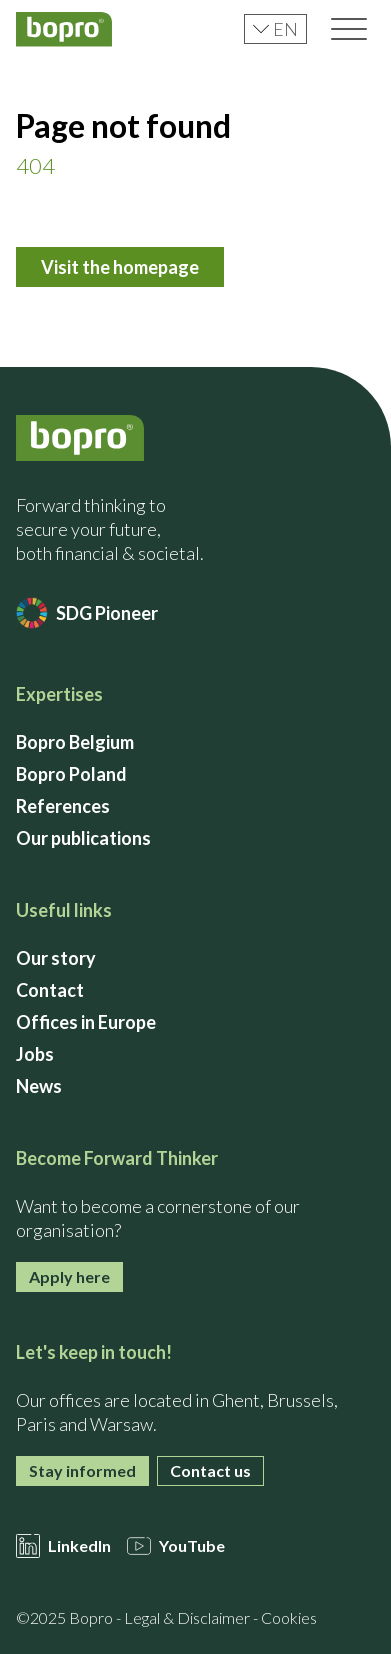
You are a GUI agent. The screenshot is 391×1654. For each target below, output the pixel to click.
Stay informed (82, 1470)
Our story (56, 958)
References (63, 806)
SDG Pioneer (87, 613)
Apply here (69, 1276)
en (275, 29)
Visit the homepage (120, 267)
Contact (50, 990)
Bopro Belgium (75, 742)
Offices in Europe (86, 1022)
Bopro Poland (71, 774)
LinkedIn (63, 1546)
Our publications (83, 838)
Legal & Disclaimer (187, 1617)
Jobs (35, 1054)
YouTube (176, 1546)
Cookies (289, 1617)
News (39, 1086)
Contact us (210, 1470)
